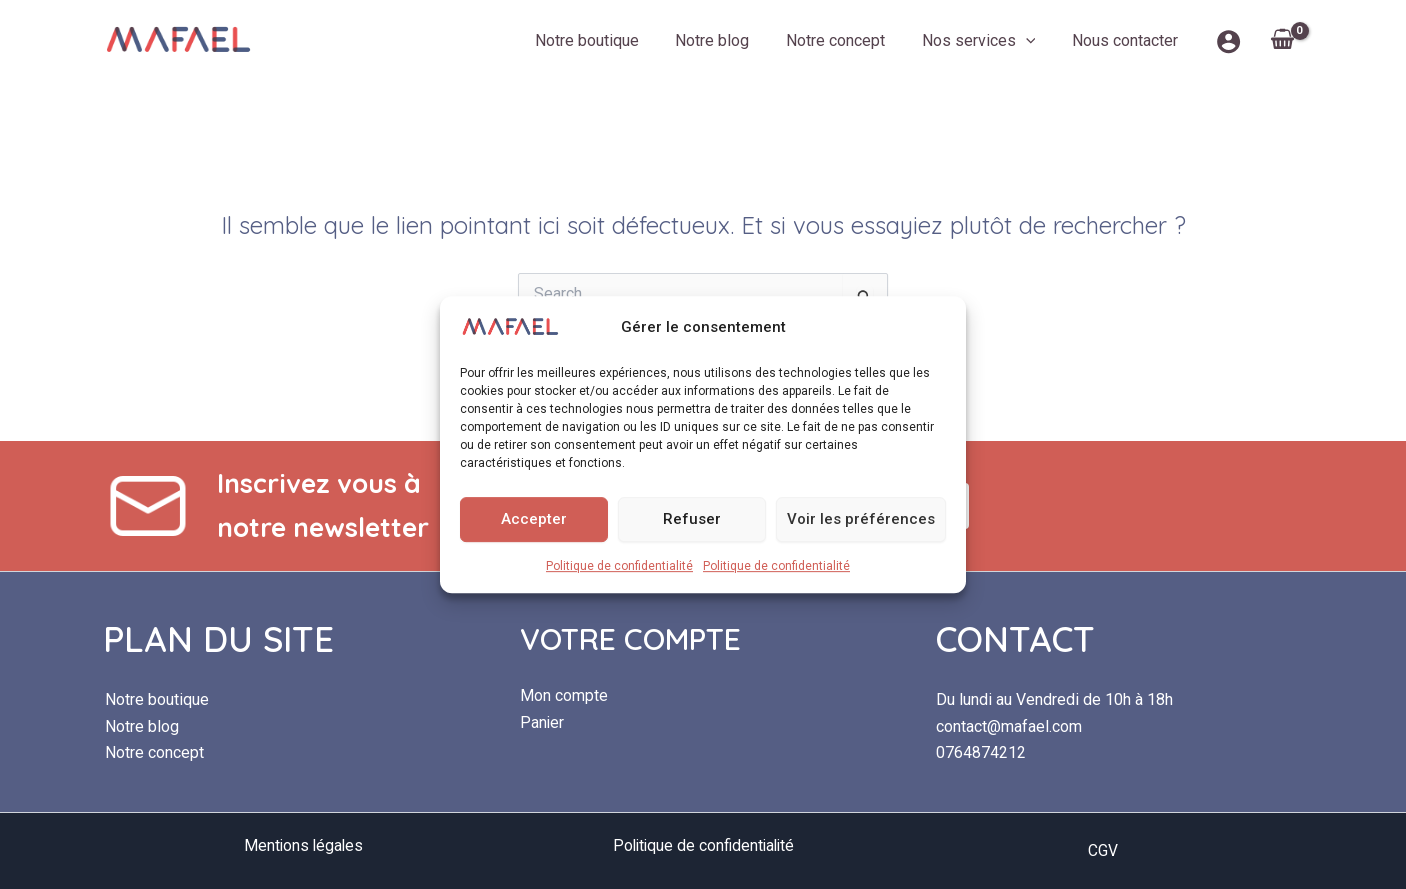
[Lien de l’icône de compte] (1228, 41)
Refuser (692, 519)
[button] (1033, 41)
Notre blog (729, 40)
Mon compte (564, 695)
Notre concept (847, 40)
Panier (542, 722)
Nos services (986, 41)
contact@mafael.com (1009, 726)
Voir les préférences (861, 519)
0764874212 (981, 752)
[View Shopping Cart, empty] (1282, 41)
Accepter (534, 519)
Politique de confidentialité (619, 566)
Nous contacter (1127, 40)
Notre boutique (608, 40)
